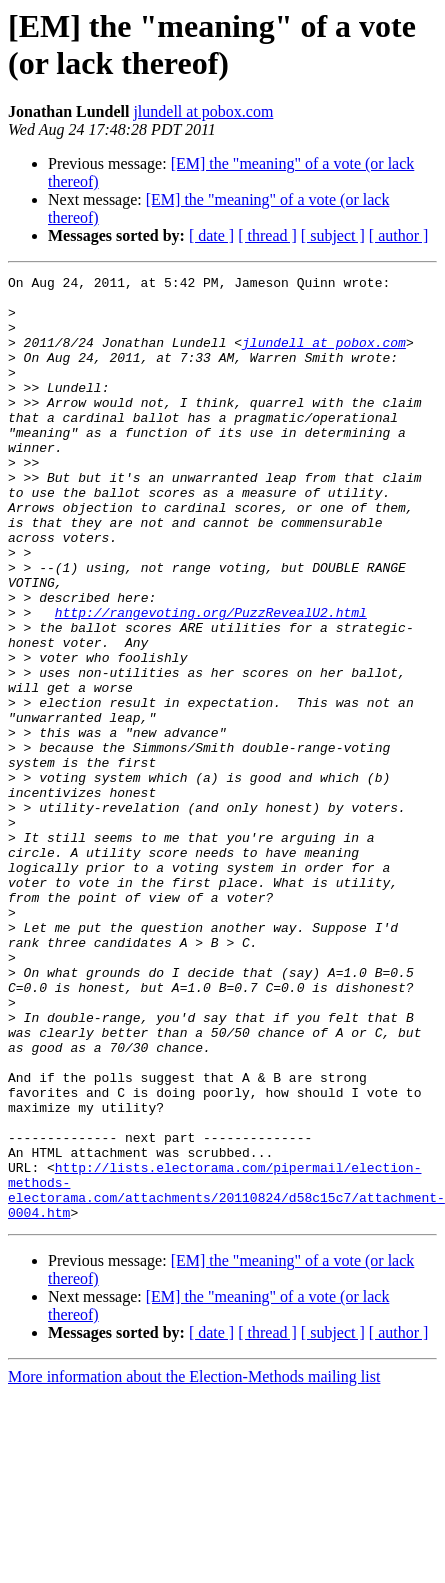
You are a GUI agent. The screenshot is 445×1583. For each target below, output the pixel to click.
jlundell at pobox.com (203, 111)
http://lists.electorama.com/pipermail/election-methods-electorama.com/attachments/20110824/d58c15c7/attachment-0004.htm (226, 1374)
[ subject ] (333, 235)
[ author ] (399, 235)
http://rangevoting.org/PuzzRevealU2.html (211, 681)
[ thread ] (267, 235)
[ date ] (211, 235)
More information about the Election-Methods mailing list (194, 1565)
